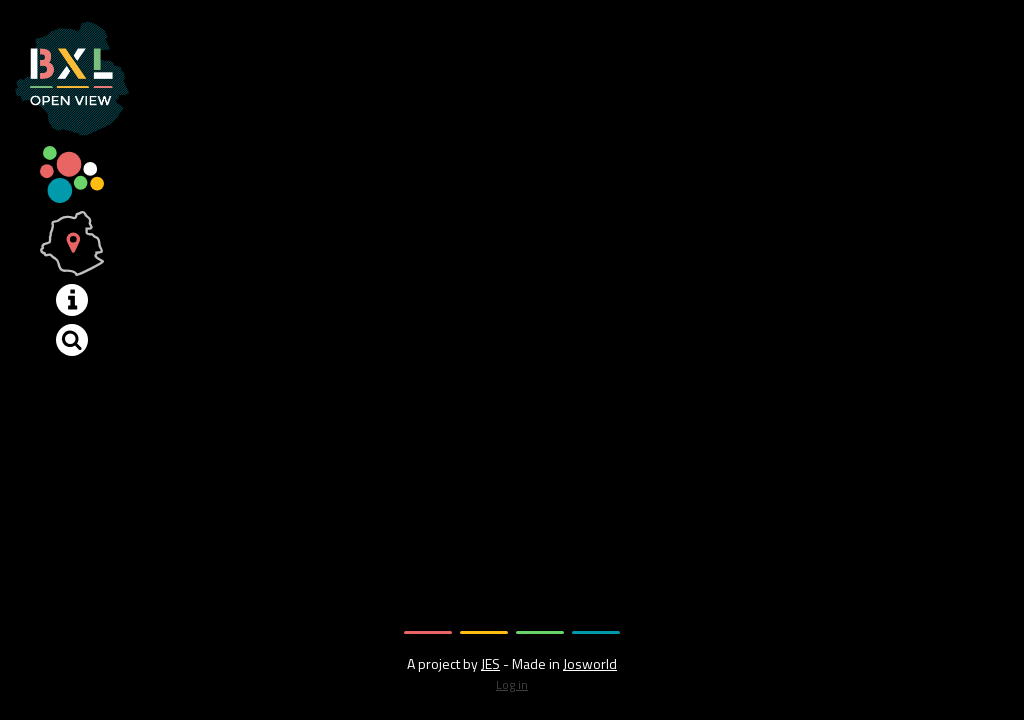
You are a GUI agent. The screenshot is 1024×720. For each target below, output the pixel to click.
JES (490, 663)
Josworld (590, 663)
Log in (512, 684)
